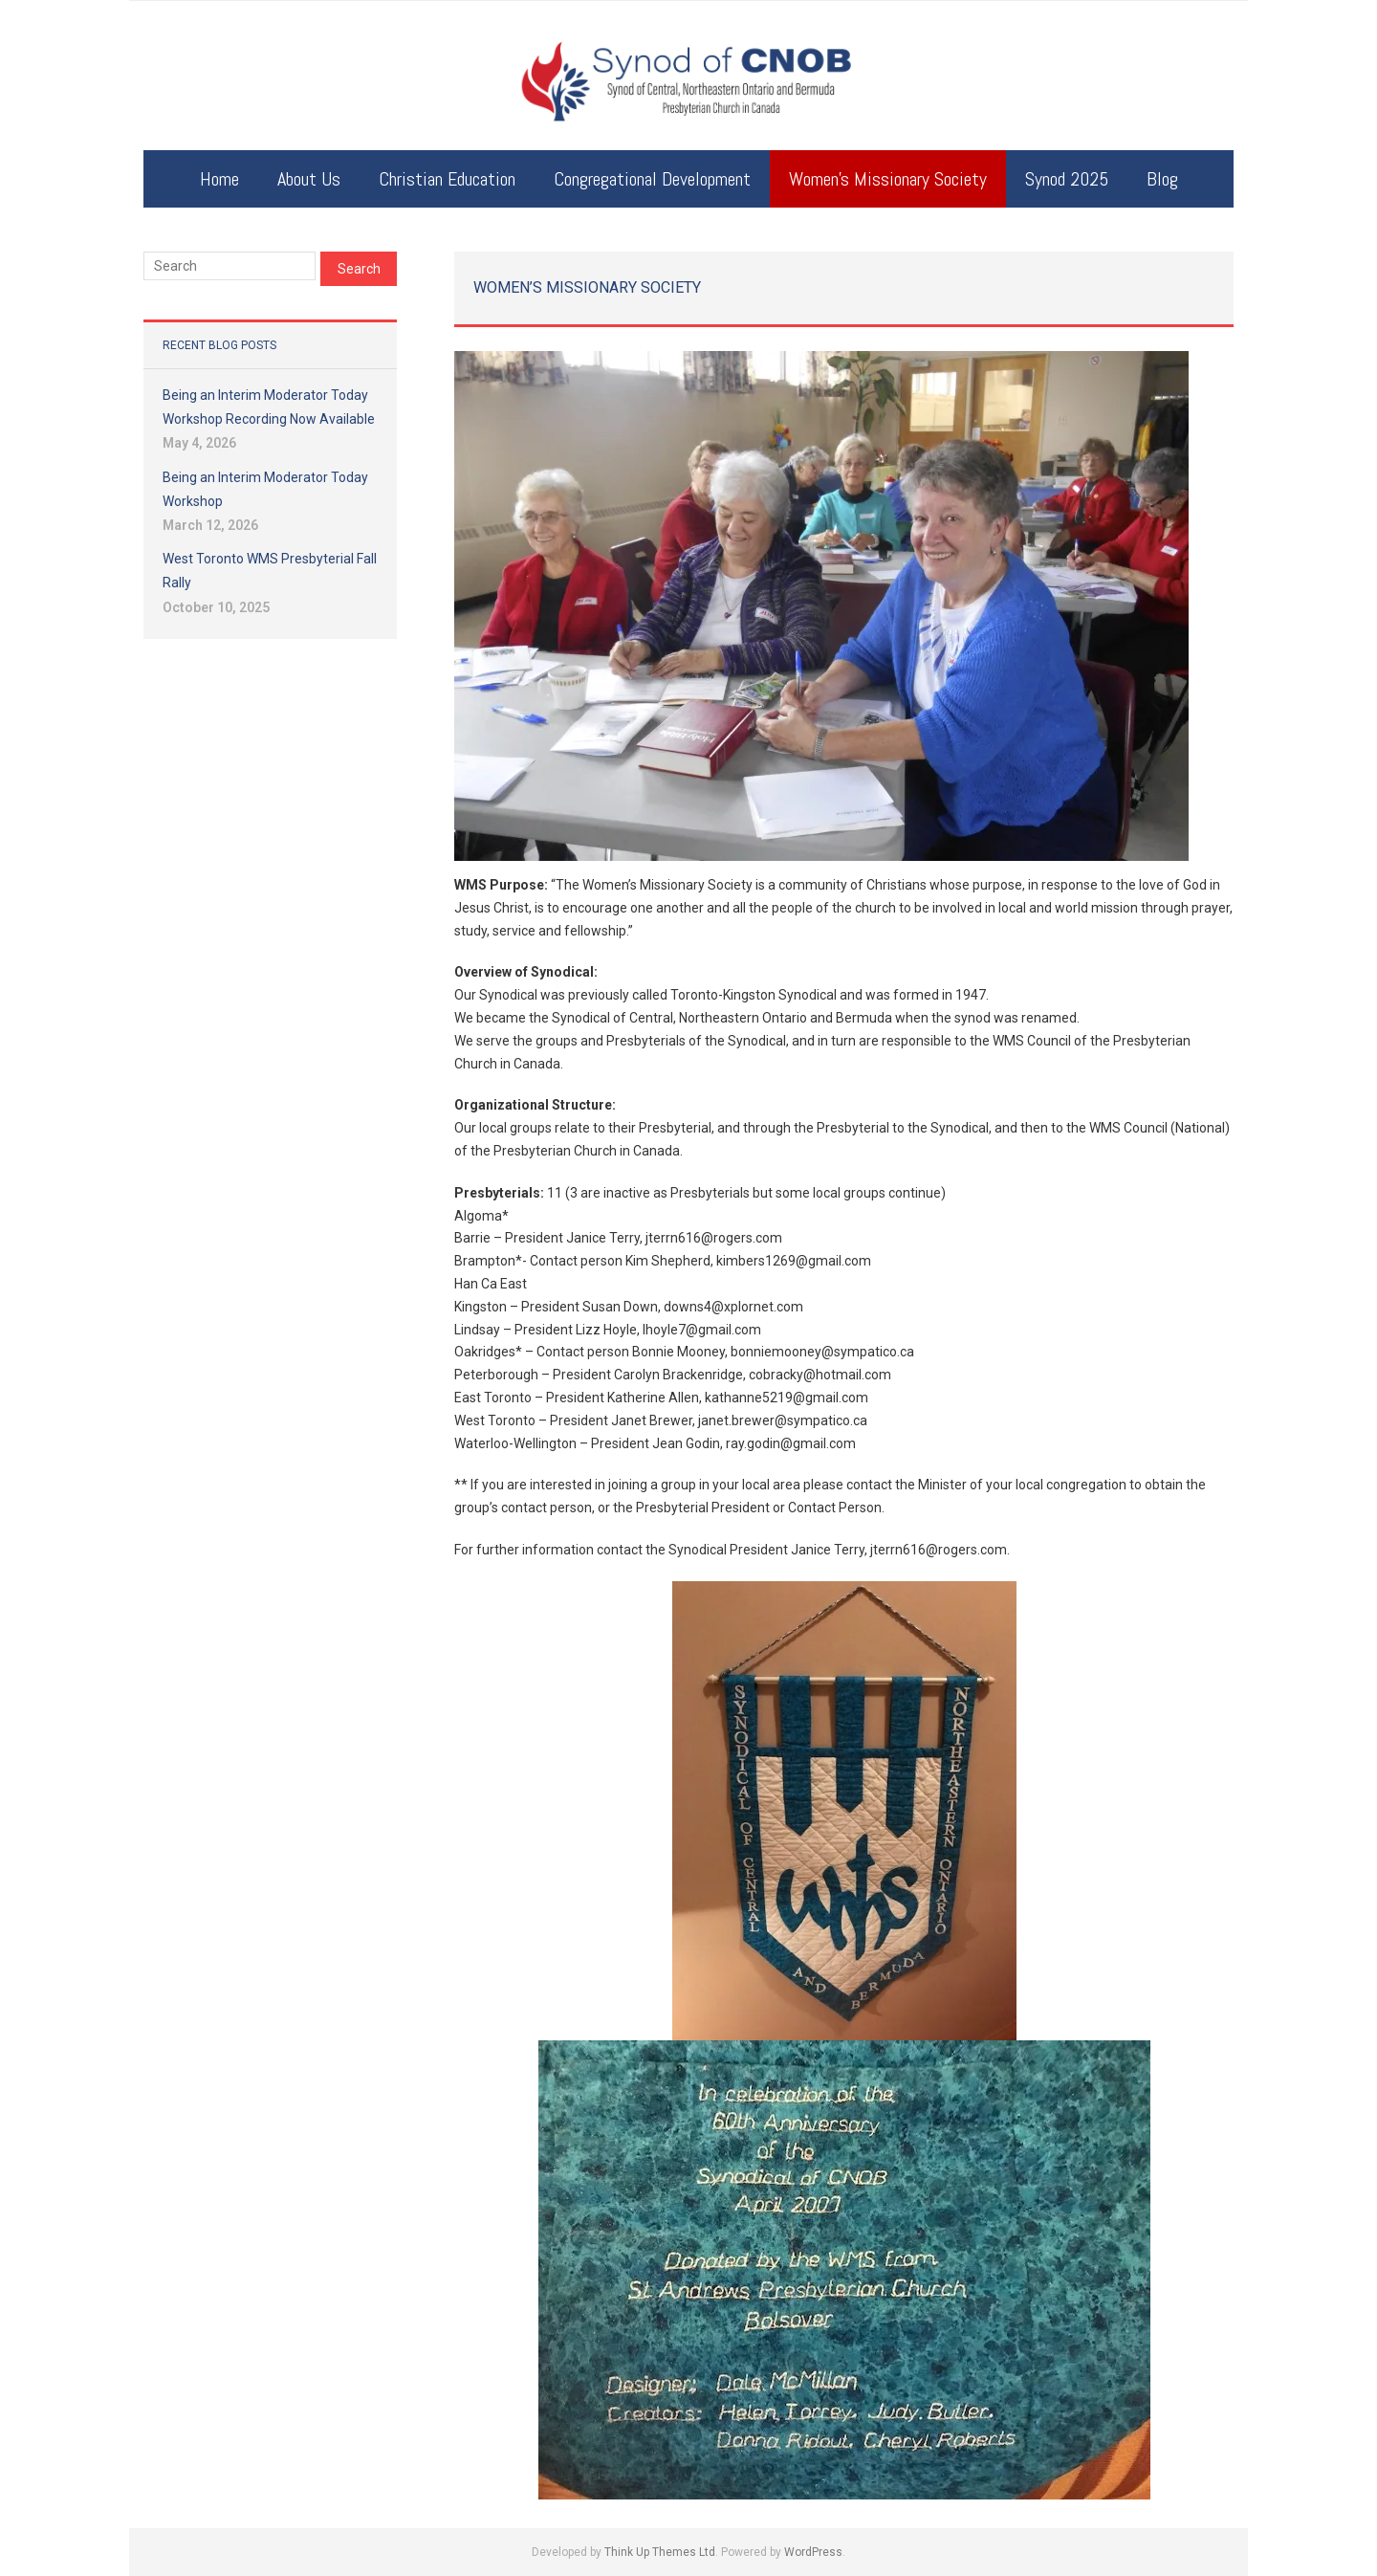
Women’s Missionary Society (888, 178)
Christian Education (447, 178)
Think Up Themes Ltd (659, 2552)
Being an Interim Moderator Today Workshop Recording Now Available (269, 407)
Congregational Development (652, 178)
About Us (308, 178)
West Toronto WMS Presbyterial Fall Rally (270, 570)
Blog (1162, 178)
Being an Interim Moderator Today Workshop (265, 489)
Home (219, 178)
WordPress (813, 2552)
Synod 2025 (1066, 178)
